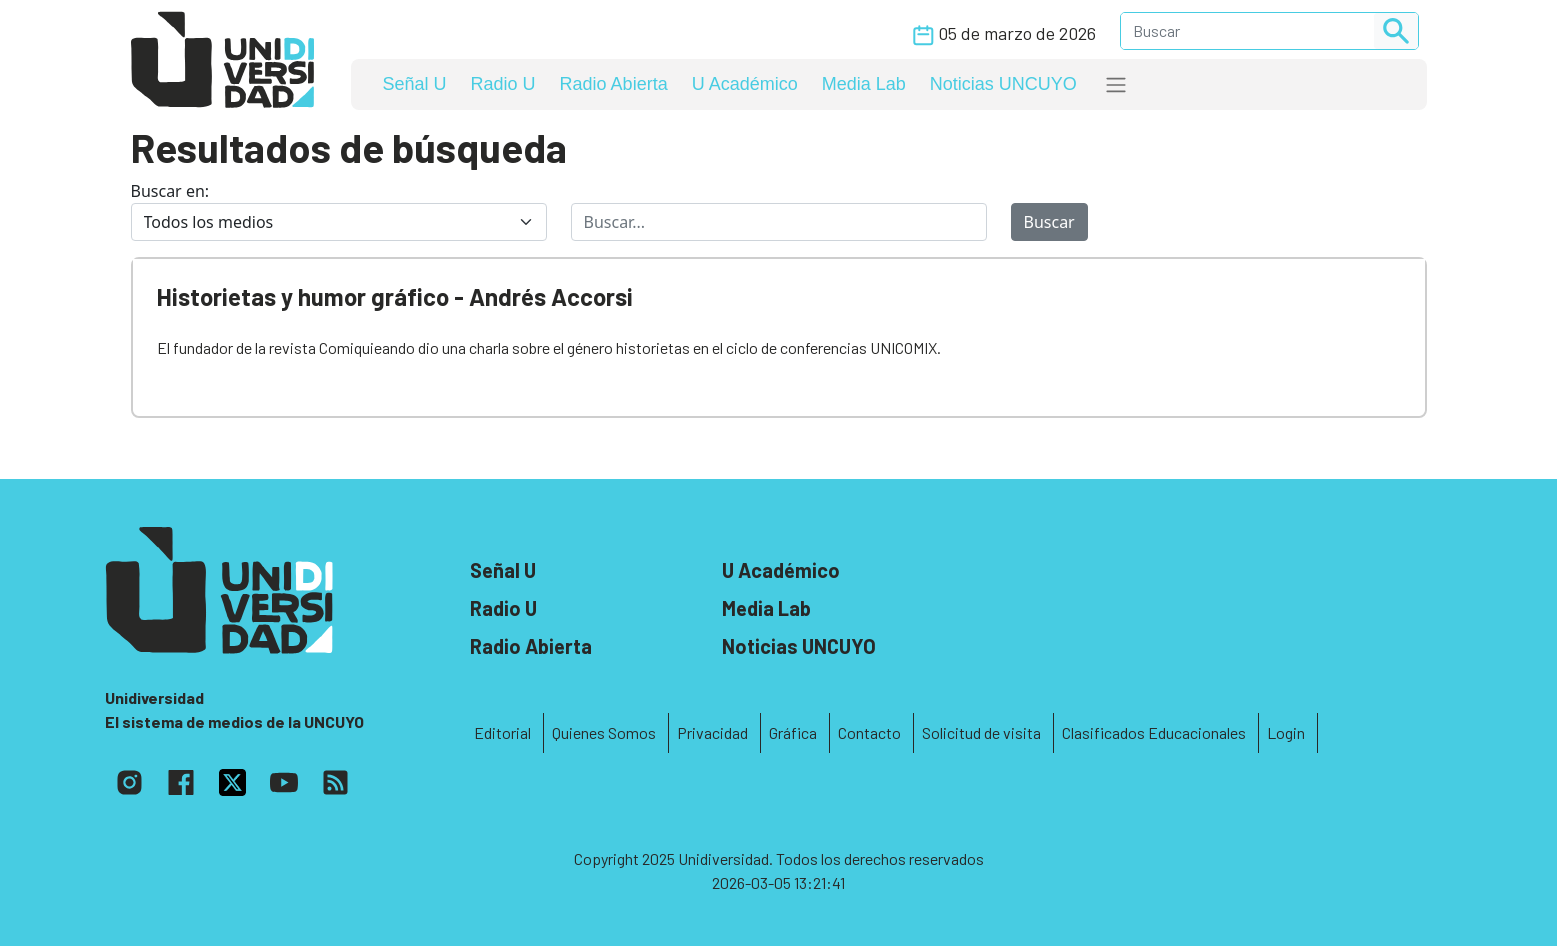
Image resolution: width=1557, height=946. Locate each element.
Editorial (502, 732)
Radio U (503, 84)
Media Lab (864, 84)
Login (1286, 732)
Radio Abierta (614, 84)
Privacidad (712, 732)
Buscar (1049, 222)
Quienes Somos (604, 732)
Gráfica (793, 732)
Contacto (869, 732)
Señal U (415, 84)
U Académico (745, 84)
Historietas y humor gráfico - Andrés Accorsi (395, 296)
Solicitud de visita (981, 732)
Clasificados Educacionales (1154, 732)
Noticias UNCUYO (1003, 84)
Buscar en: (170, 191)
